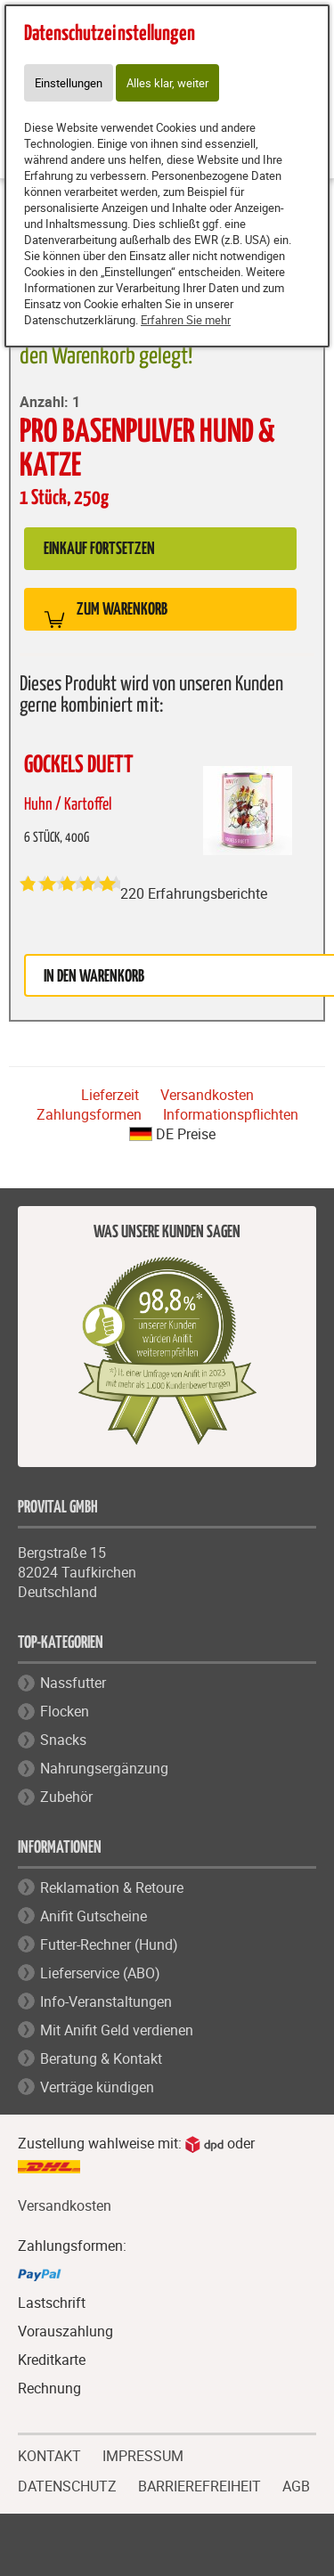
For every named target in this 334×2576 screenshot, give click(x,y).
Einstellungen (68, 83)
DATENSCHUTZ (67, 2484)
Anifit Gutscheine (93, 1916)
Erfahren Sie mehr (186, 320)
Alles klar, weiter (167, 83)
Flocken (64, 1711)
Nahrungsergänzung (104, 1768)
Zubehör (66, 1796)
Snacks (63, 1739)
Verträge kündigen (97, 2087)
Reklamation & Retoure (111, 1887)
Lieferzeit (110, 1095)
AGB (296, 2486)
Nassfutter (73, 1682)
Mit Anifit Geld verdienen (116, 2030)
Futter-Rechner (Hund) (109, 1944)
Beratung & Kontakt (101, 2058)
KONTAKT (49, 2454)
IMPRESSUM (142, 2454)
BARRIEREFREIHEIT (199, 2484)
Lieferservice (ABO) (100, 1973)
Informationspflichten (230, 1114)
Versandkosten (207, 1095)
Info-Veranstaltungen (106, 2001)
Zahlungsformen (89, 1114)
